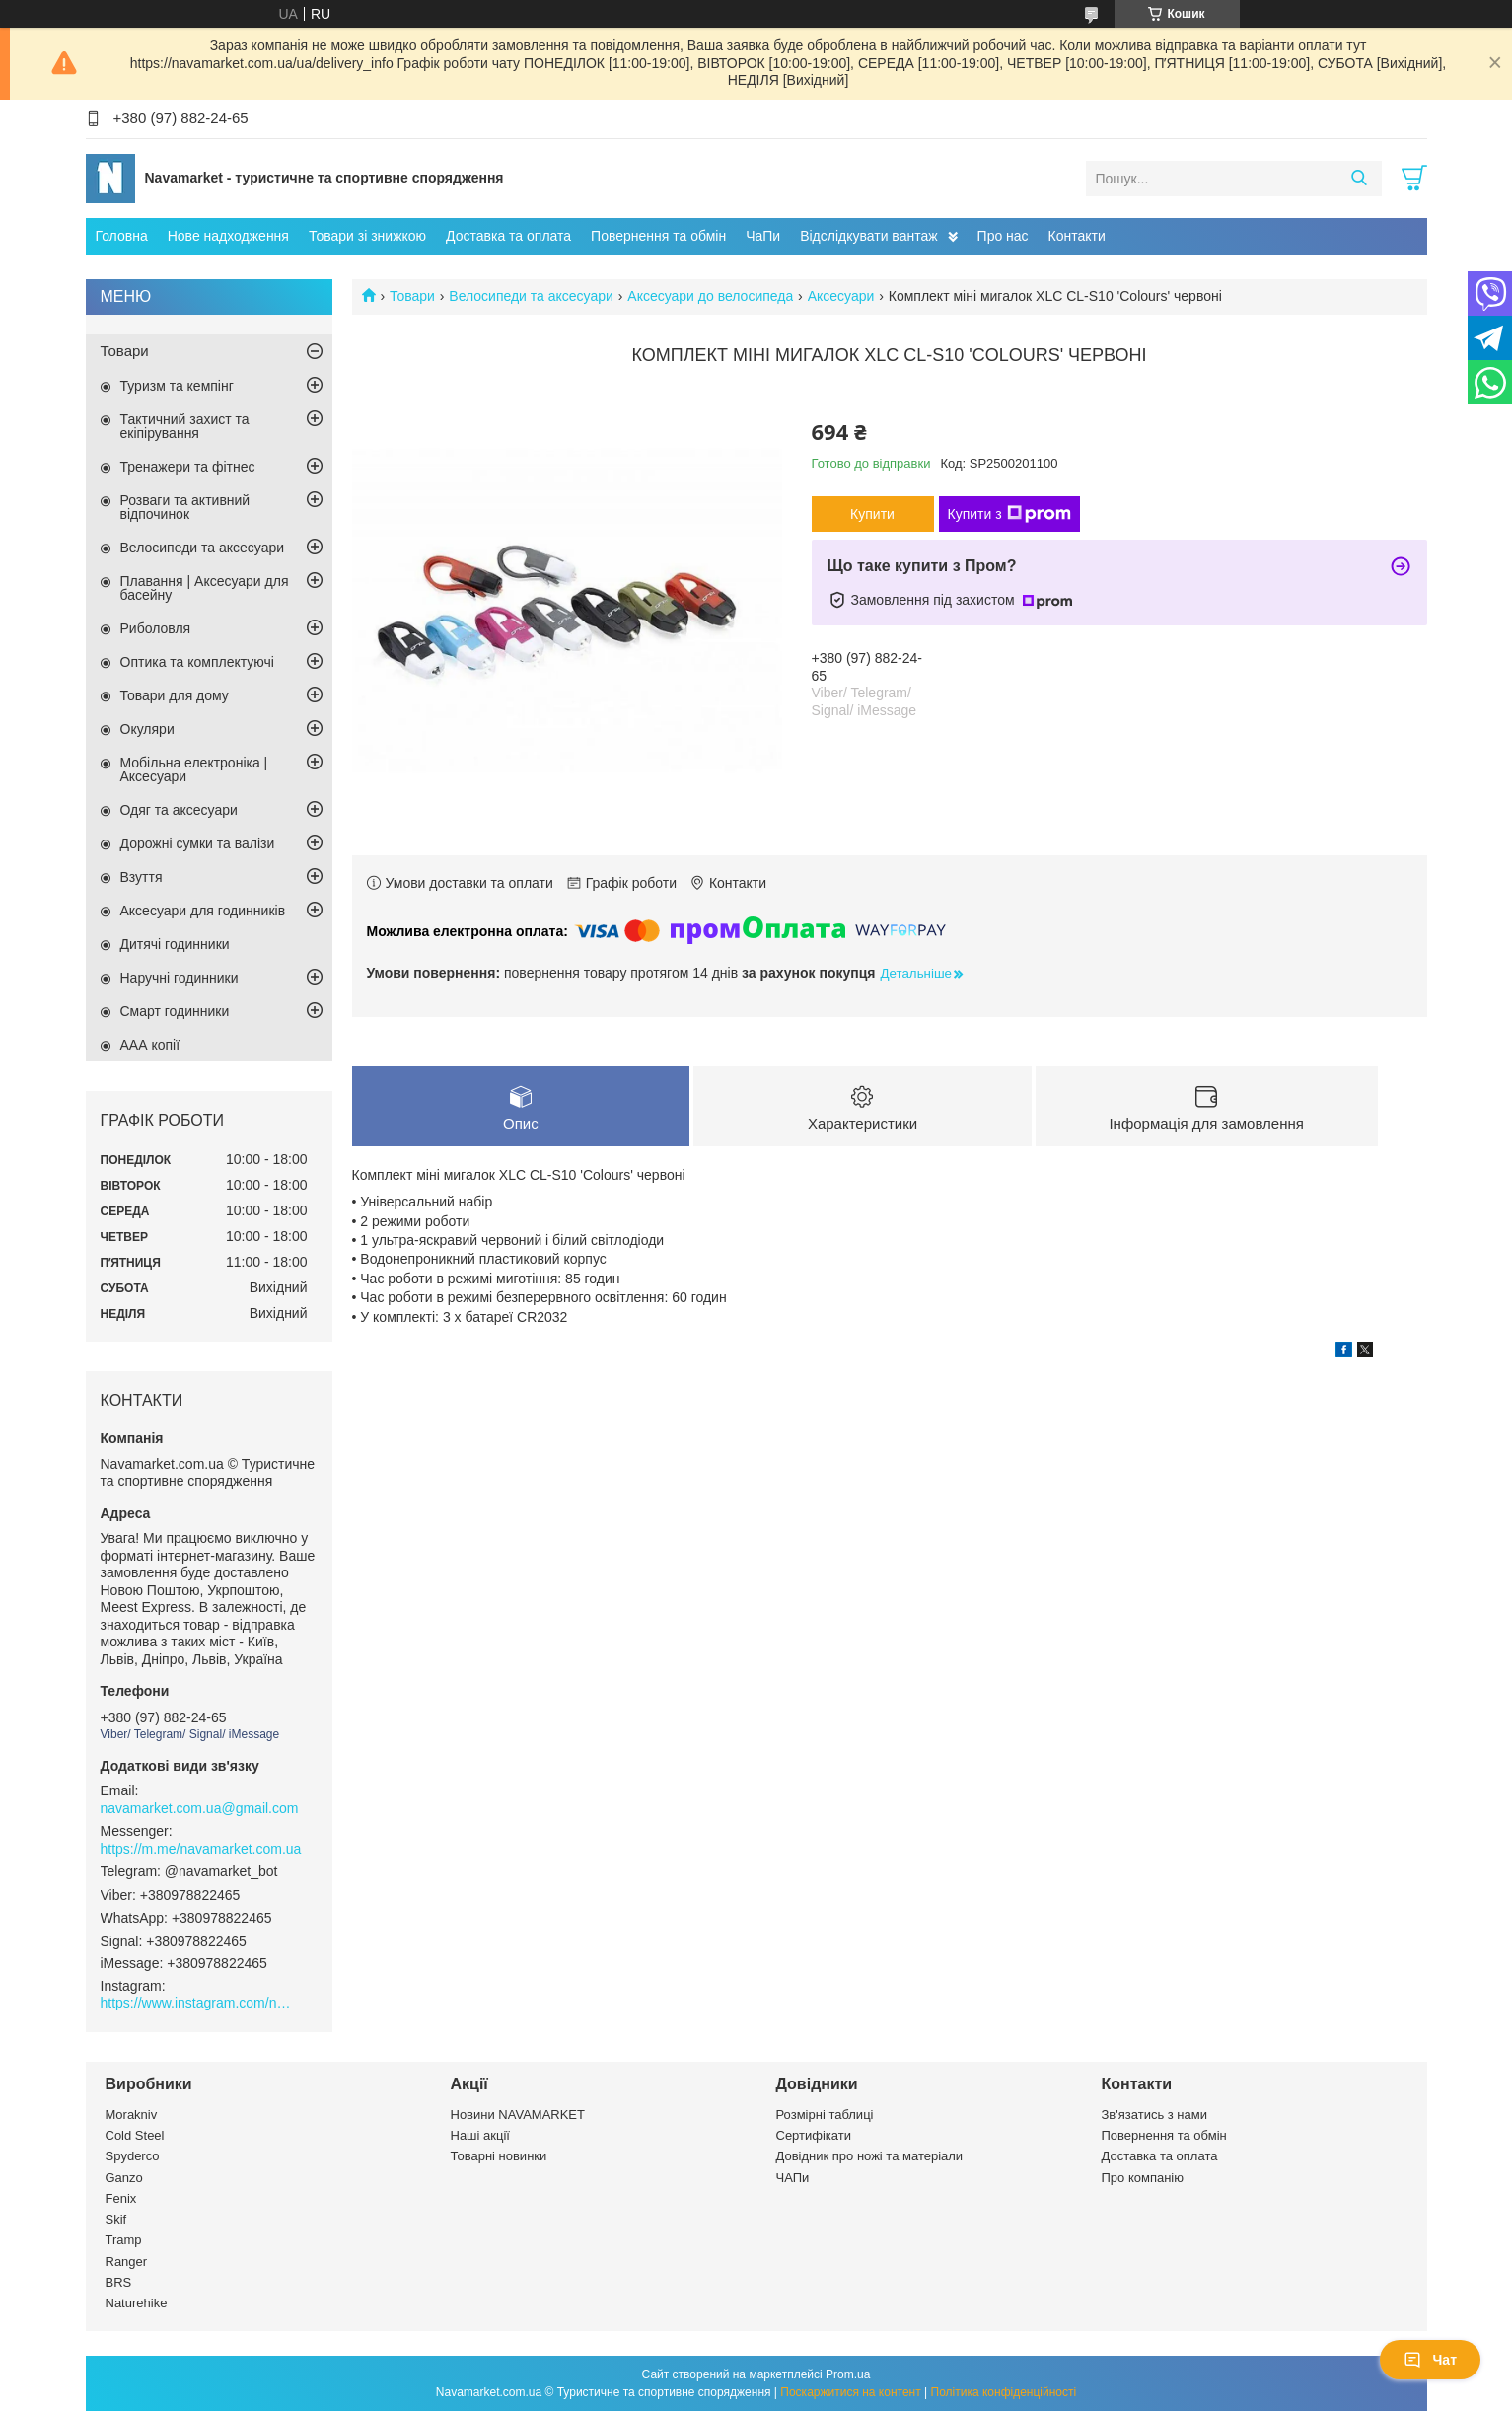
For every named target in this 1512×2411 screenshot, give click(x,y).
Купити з (1009, 514)
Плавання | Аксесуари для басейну (204, 588)
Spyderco (133, 2156)
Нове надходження (228, 236)
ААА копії (150, 1045)
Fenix (121, 2198)
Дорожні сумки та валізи (197, 843)
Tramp (124, 2239)
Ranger (127, 2261)
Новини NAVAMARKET (518, 2114)
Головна (122, 236)
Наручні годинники (179, 978)
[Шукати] (1359, 178)
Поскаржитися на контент (850, 2392)
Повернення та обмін (658, 236)
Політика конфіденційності (1004, 2392)
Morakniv (132, 2114)
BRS (119, 2282)
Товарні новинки (499, 2156)
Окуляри (147, 729)
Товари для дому (174, 695)
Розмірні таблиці (825, 2114)
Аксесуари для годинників (203, 910)
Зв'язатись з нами (1154, 2114)
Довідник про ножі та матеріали (870, 2156)
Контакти (1077, 236)
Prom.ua (848, 2374)
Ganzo (124, 2177)
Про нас (1003, 236)
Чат (1430, 2360)
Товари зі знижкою (367, 236)
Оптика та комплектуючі (197, 662)
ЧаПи (763, 236)
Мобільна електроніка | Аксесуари (194, 769)
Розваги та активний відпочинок (185, 507)
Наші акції (480, 2135)
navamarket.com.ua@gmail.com (200, 1808)
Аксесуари (841, 296)
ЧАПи (793, 2177)
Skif (116, 2219)
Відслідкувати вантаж (868, 236)
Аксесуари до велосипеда (710, 296)
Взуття (141, 877)
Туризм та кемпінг (177, 386)
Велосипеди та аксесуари (531, 296)
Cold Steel (135, 2135)
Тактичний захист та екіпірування (185, 426)
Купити (872, 514)
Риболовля (155, 628)
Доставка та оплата (508, 236)
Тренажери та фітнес (187, 467)
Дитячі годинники (175, 944)
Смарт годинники (175, 1011)
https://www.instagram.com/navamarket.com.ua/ (199, 2002)
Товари (412, 296)
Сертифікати (814, 2135)
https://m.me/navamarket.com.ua (201, 1849)
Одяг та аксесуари (179, 810)
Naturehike (137, 2303)
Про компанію (1143, 2177)
